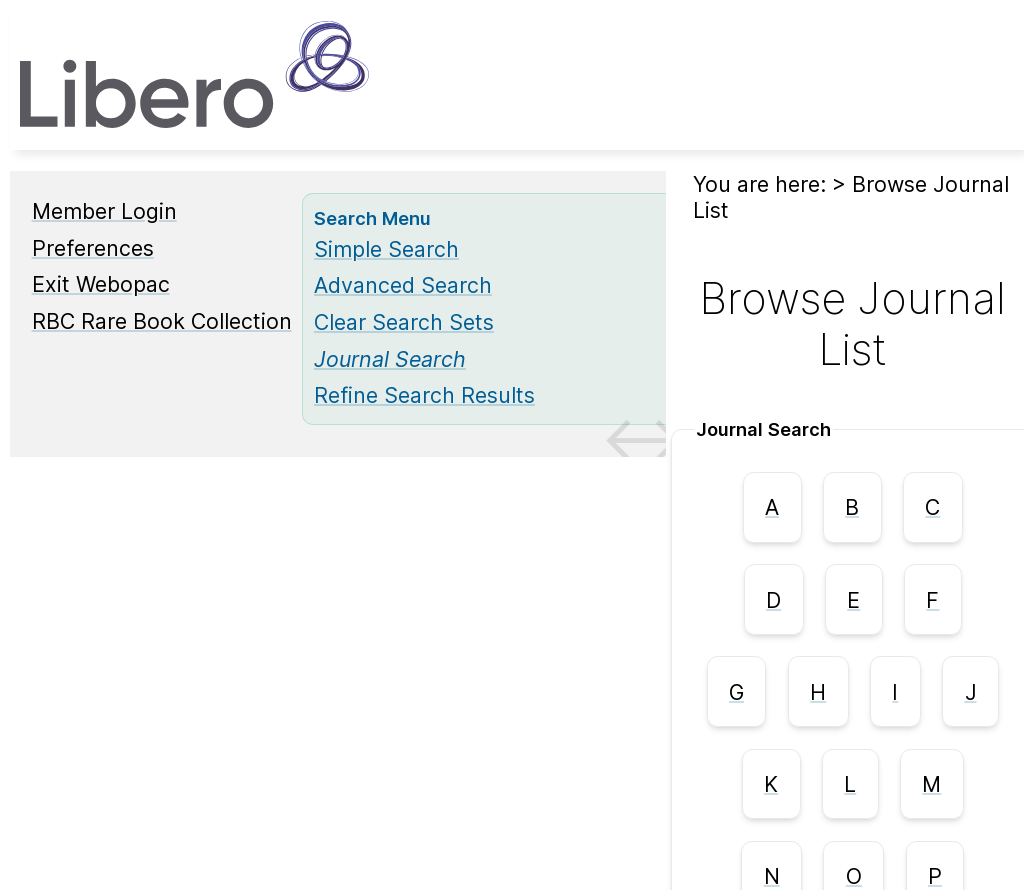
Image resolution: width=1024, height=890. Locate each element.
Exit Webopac (101, 284)
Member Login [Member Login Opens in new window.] (104, 211)
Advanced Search (403, 285)
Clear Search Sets (404, 322)
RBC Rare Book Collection (162, 321)
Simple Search (386, 249)
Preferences (93, 248)
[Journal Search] (390, 359)
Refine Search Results (424, 395)
